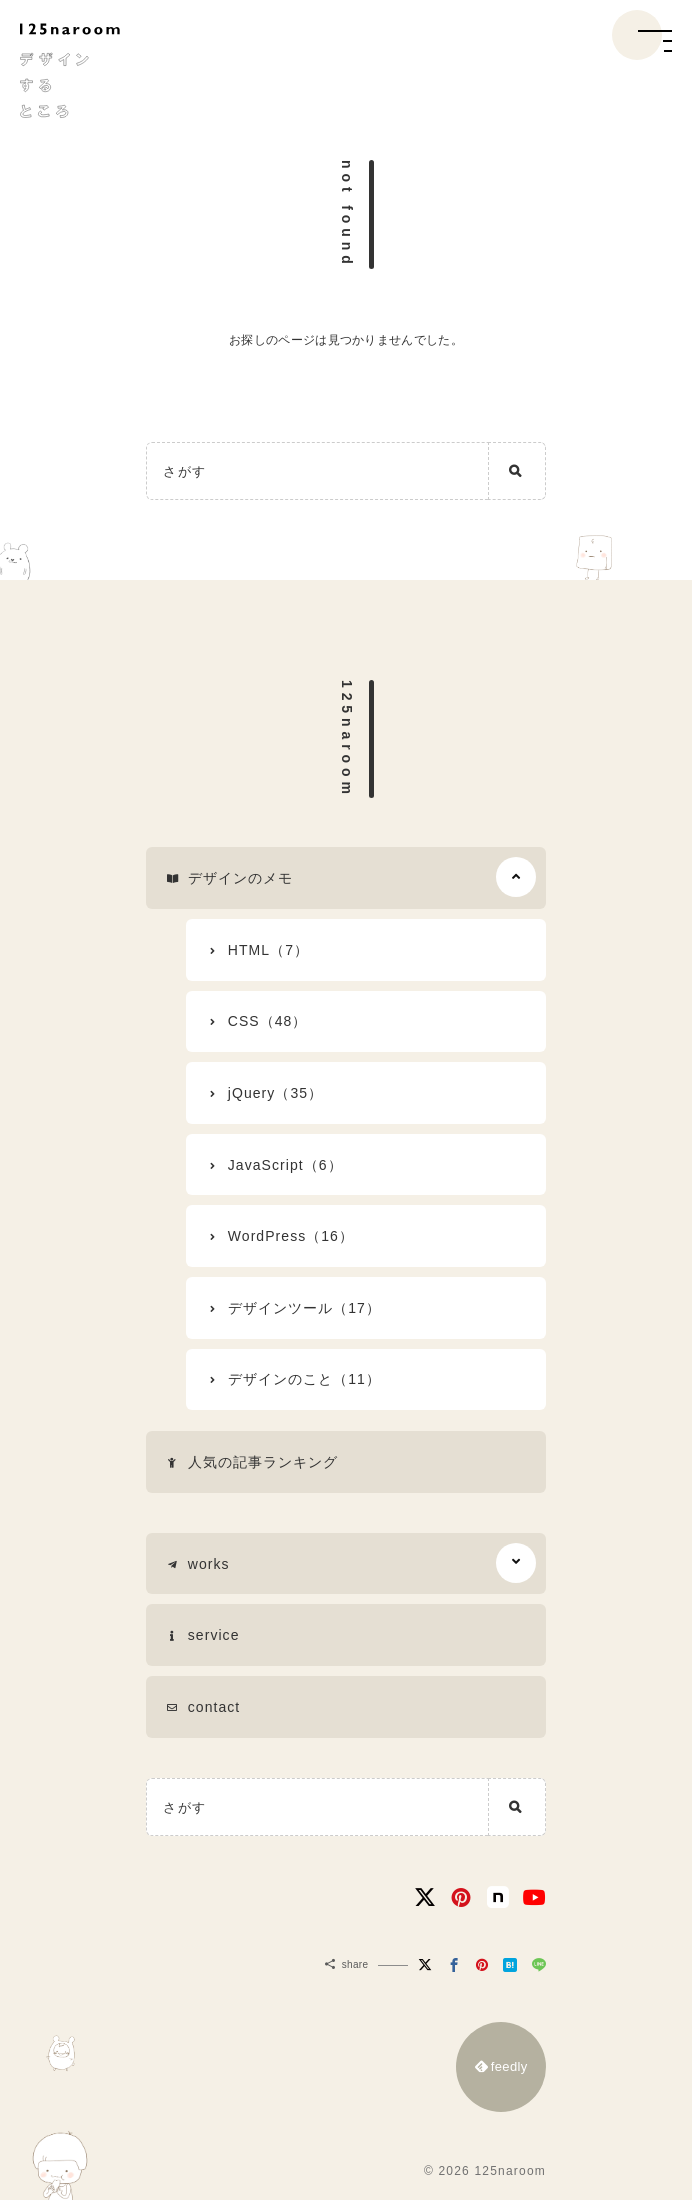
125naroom (347, 739)
